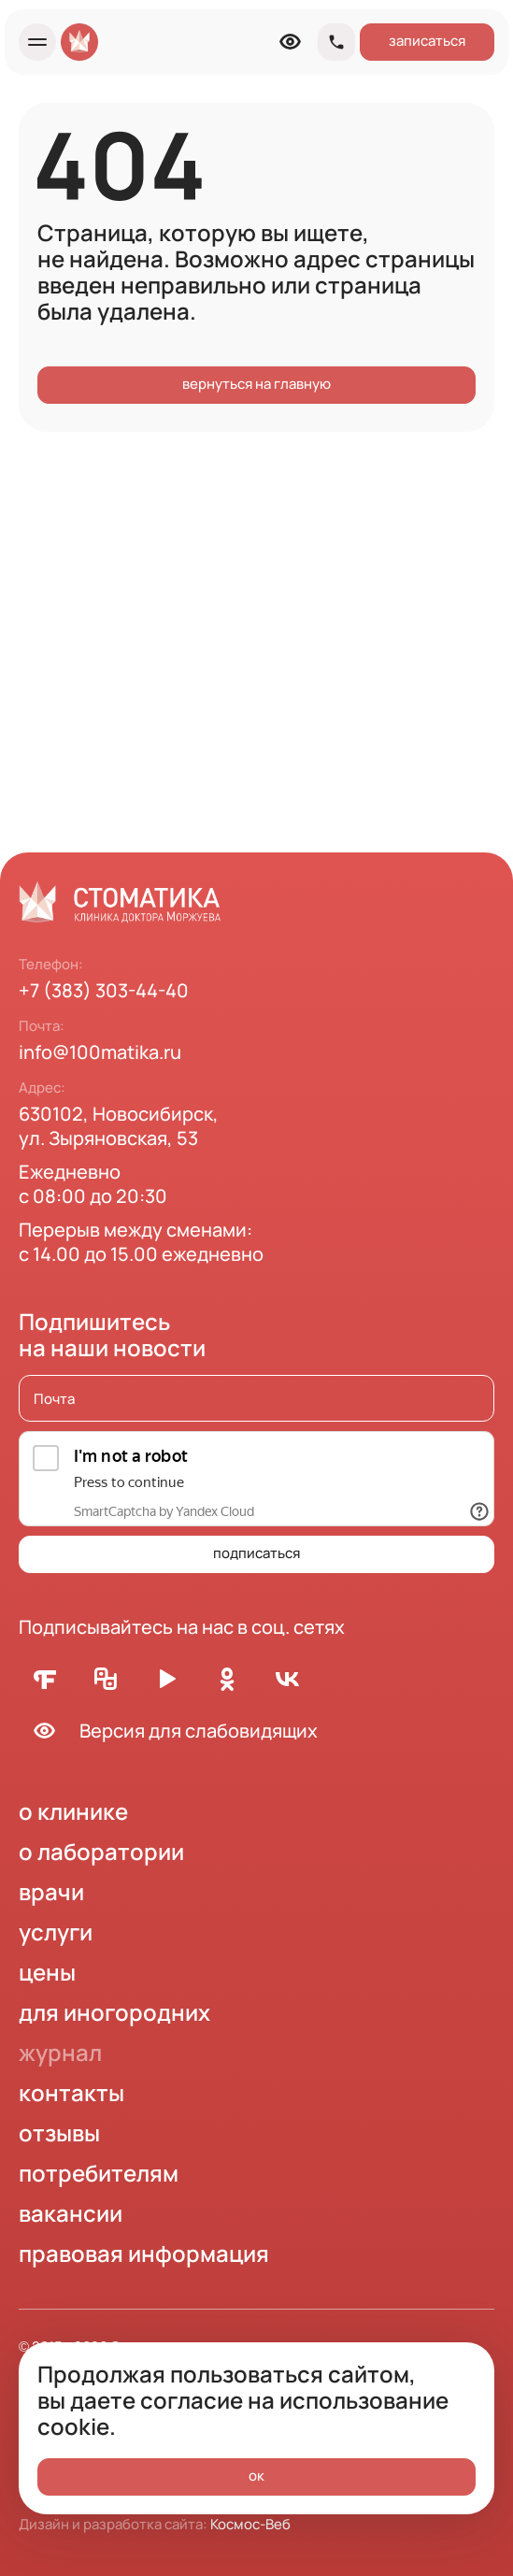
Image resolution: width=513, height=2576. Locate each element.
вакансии (70, 2212)
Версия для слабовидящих (168, 1730)
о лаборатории (101, 1851)
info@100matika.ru (100, 1052)
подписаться (256, 1553)
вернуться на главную (256, 384)
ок (256, 2475)
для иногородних (114, 2011)
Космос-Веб (250, 2524)
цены (47, 1971)
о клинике (73, 1811)
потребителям (98, 2172)
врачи (51, 1891)
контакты (71, 2092)
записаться (427, 40)
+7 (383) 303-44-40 (104, 990)
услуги (56, 1931)
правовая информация (144, 2253)
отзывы (59, 2132)
